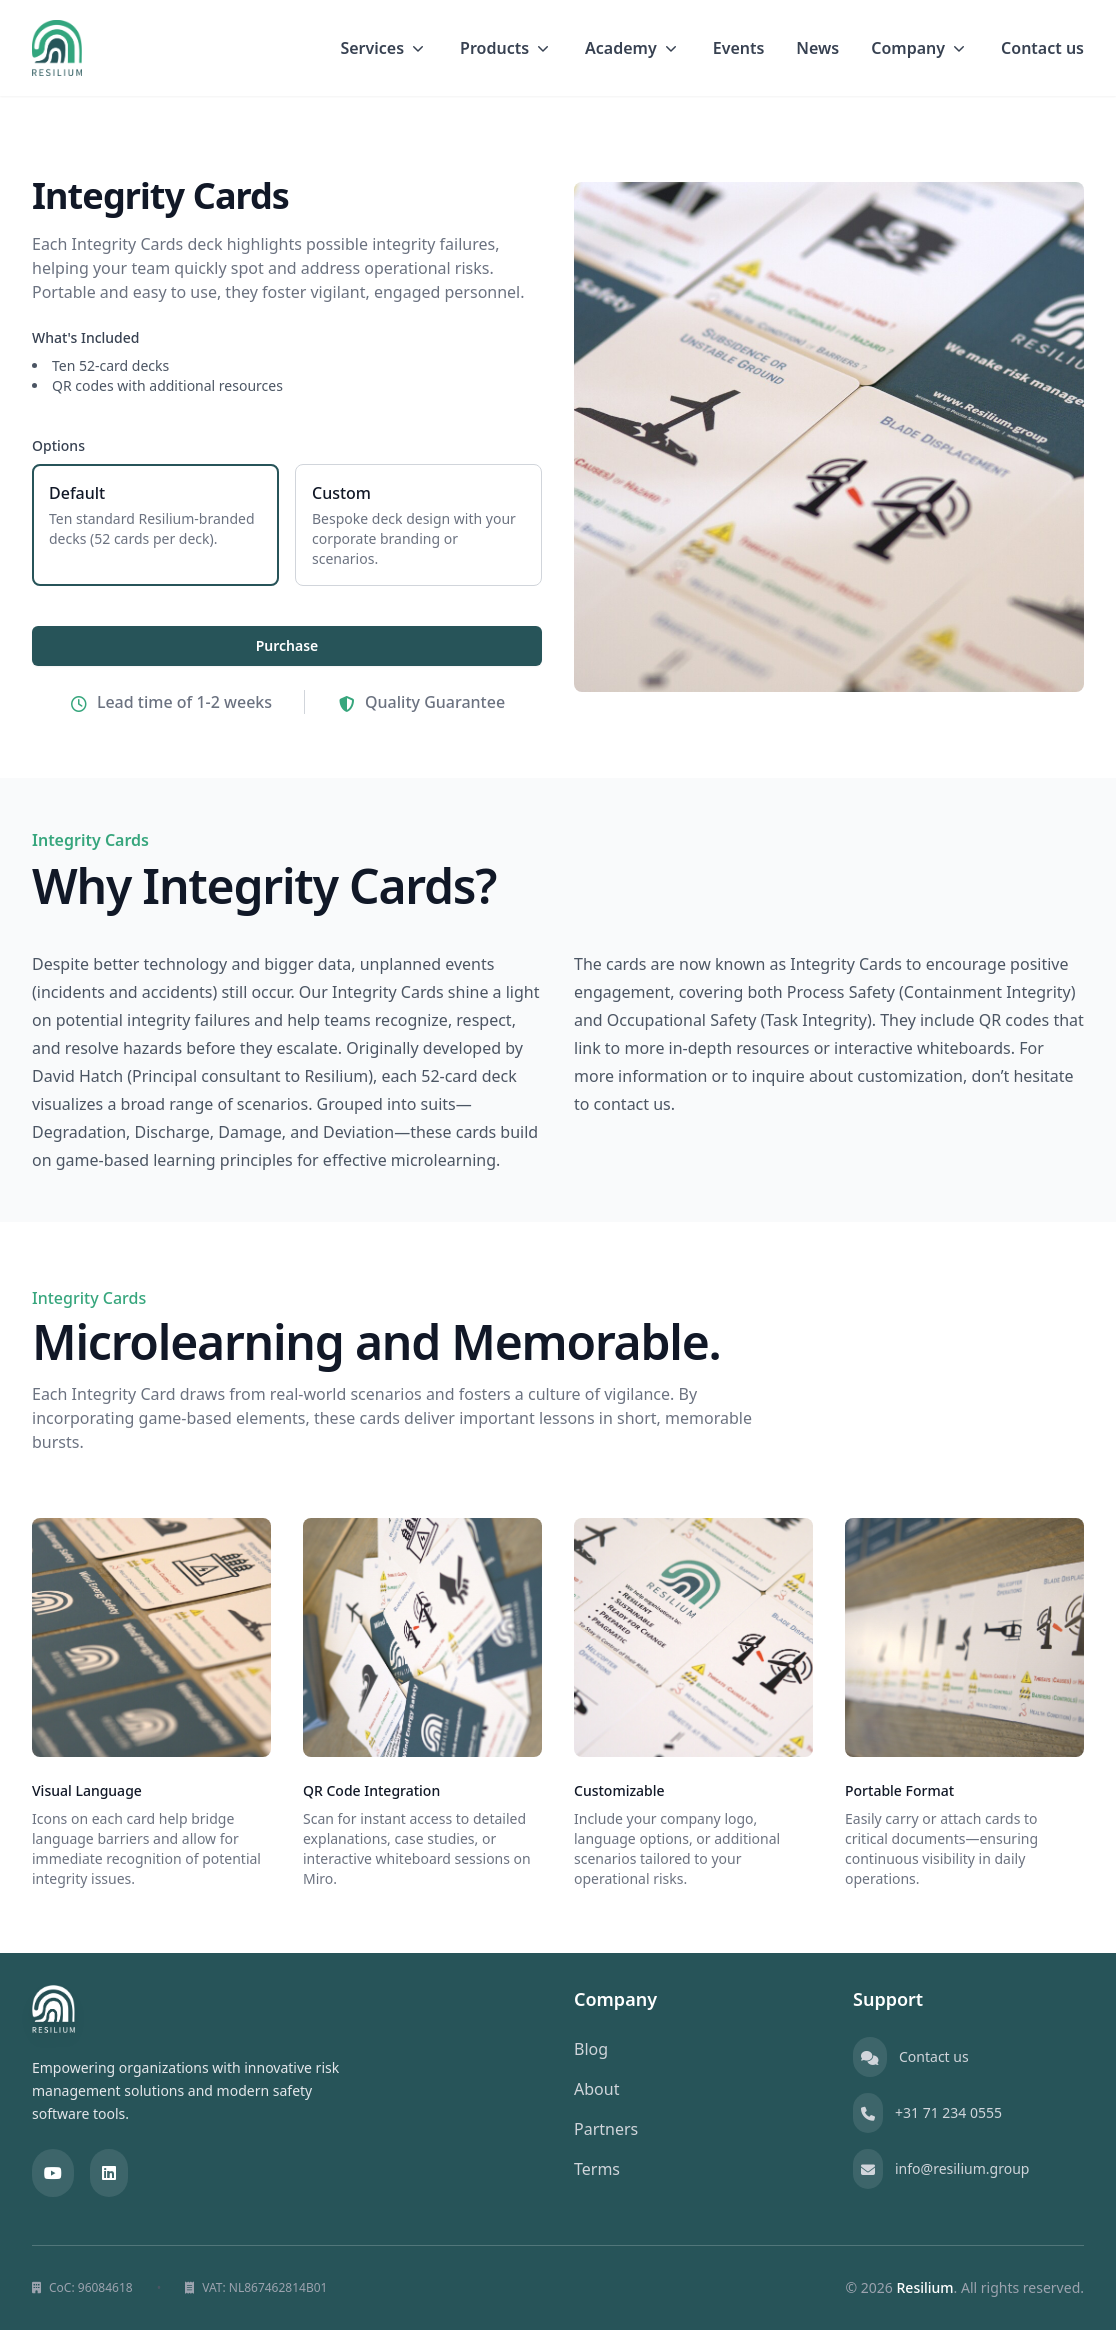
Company (920, 48)
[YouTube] (53, 2173)
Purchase (287, 645)
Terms (597, 2169)
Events (739, 48)
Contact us (1042, 48)
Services (384, 48)
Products (506, 48)
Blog (591, 2049)
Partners (606, 2129)
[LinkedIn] (109, 2173)
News (817, 48)
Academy (633, 48)
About (596, 2089)
